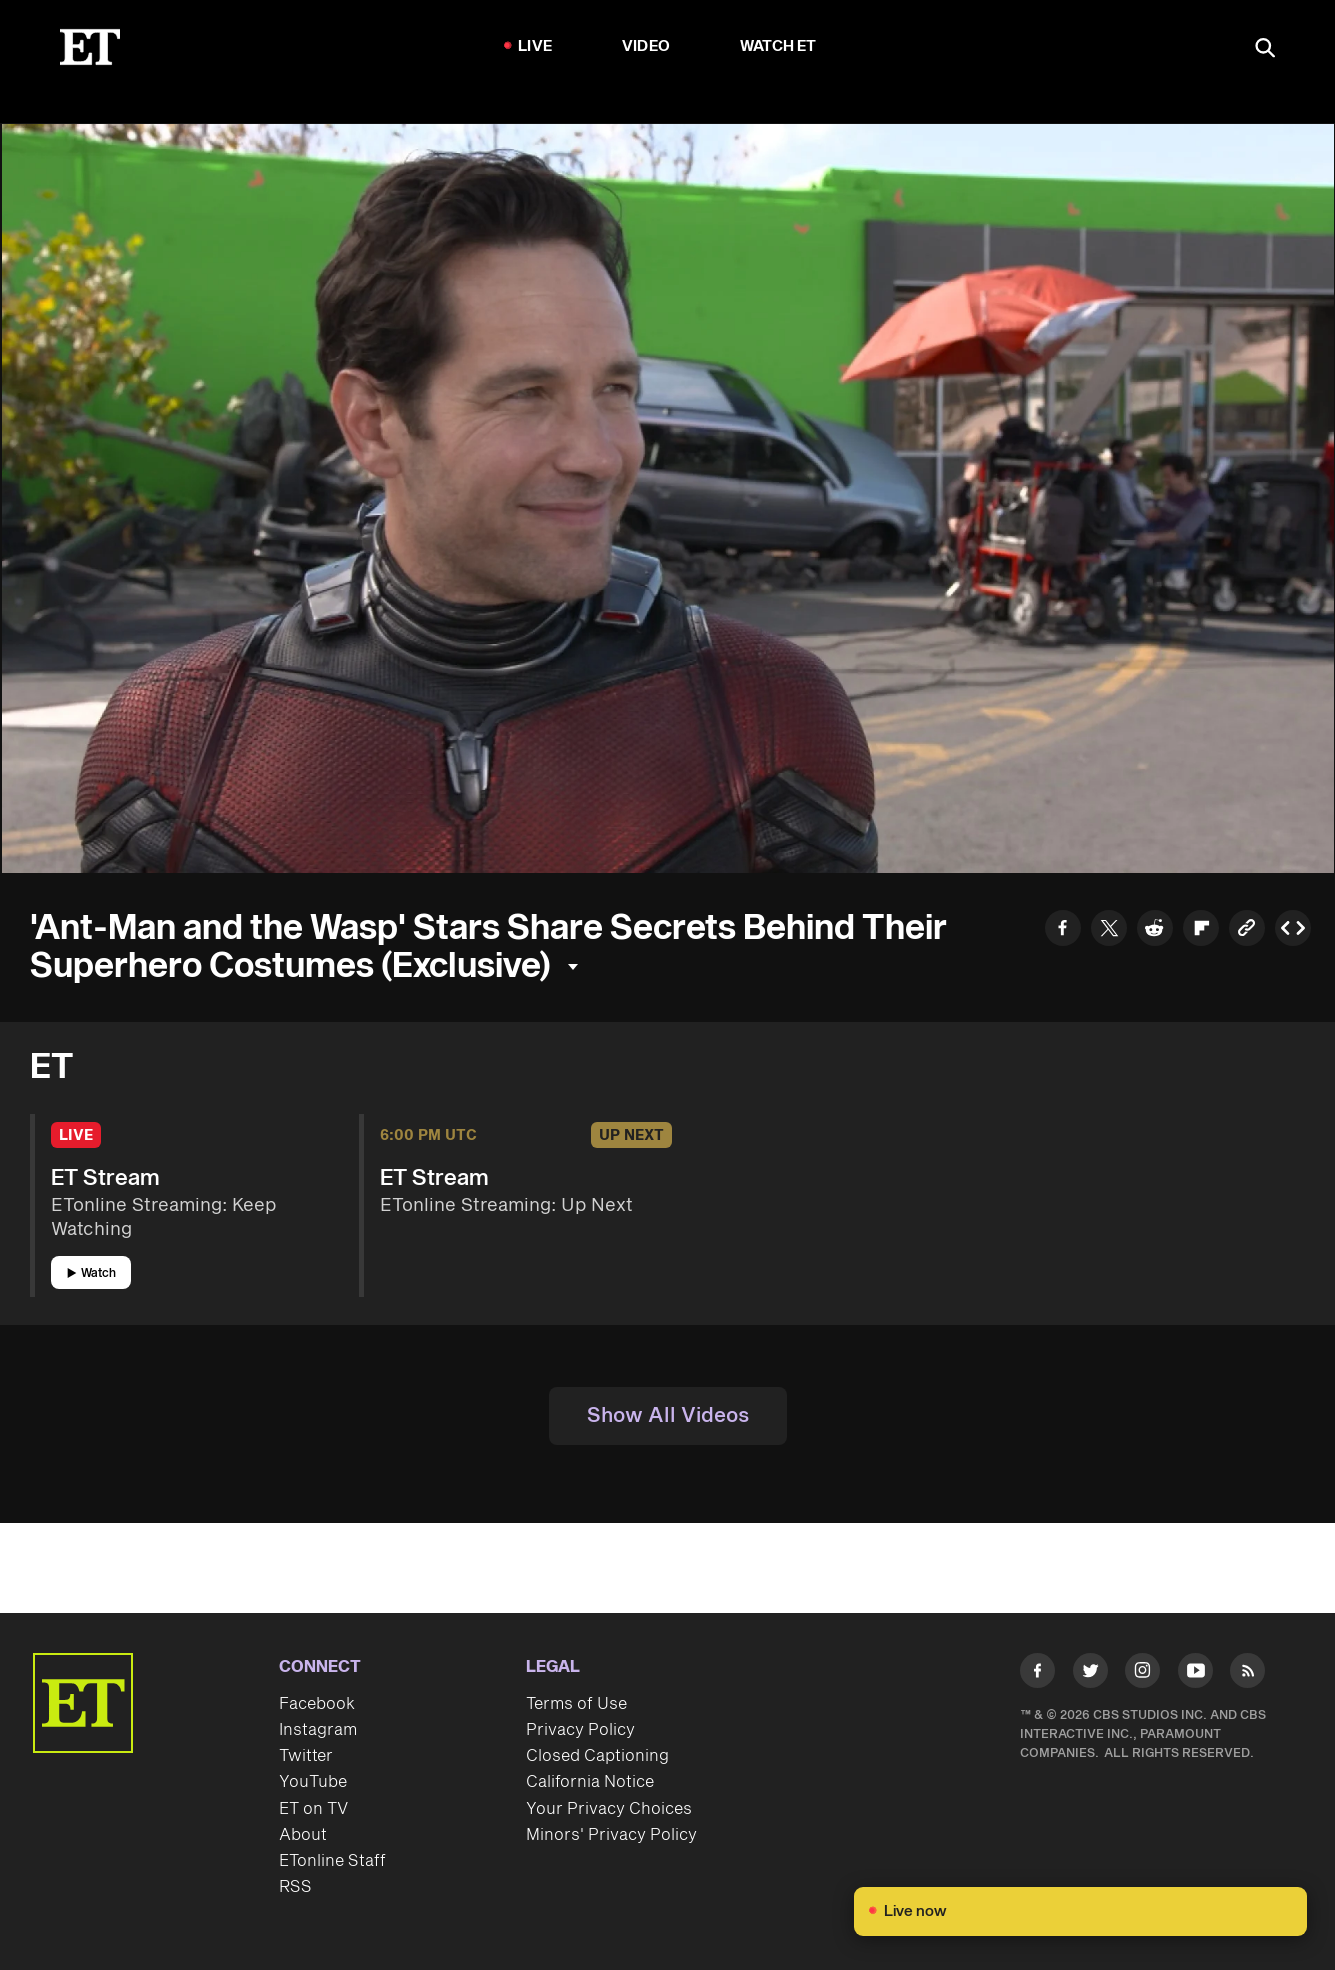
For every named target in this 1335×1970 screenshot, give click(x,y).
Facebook (317, 1704)
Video (646, 46)
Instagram (318, 1730)
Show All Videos (668, 1416)
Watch (91, 1273)
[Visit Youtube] (1195, 1674)
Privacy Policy (580, 1730)
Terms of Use (576, 1704)
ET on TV (313, 1809)
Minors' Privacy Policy (611, 1835)
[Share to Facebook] (1063, 930)
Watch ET (778, 46)
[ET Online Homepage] (90, 47)
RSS (295, 1887)
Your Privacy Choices (609, 1809)
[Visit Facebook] (1037, 1674)
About (303, 1835)
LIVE (535, 46)
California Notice (590, 1782)
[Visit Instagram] (1142, 1674)
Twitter (306, 1756)
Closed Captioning (597, 1756)
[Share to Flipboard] (1201, 930)
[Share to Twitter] (1109, 930)
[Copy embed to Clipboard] (1293, 930)
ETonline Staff (332, 1861)
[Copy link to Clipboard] (1247, 930)
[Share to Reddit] (1155, 930)
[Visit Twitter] (1090, 1674)
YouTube (313, 1782)
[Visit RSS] (1247, 1674)
